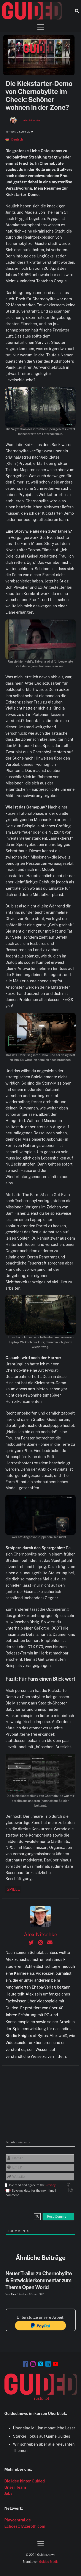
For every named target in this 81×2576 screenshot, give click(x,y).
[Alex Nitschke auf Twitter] (31, 1942)
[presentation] (43, 2201)
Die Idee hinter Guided (24, 2481)
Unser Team (15, 2487)
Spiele (13, 1889)
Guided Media (49, 2561)
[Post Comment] (58, 2216)
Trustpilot (40, 2398)
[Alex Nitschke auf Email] (49, 1942)
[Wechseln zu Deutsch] (14, 139)
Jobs (8, 2493)
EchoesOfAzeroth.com (24, 2526)
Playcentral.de (17, 2520)
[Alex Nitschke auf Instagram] (40, 1942)
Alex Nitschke (31, 120)
